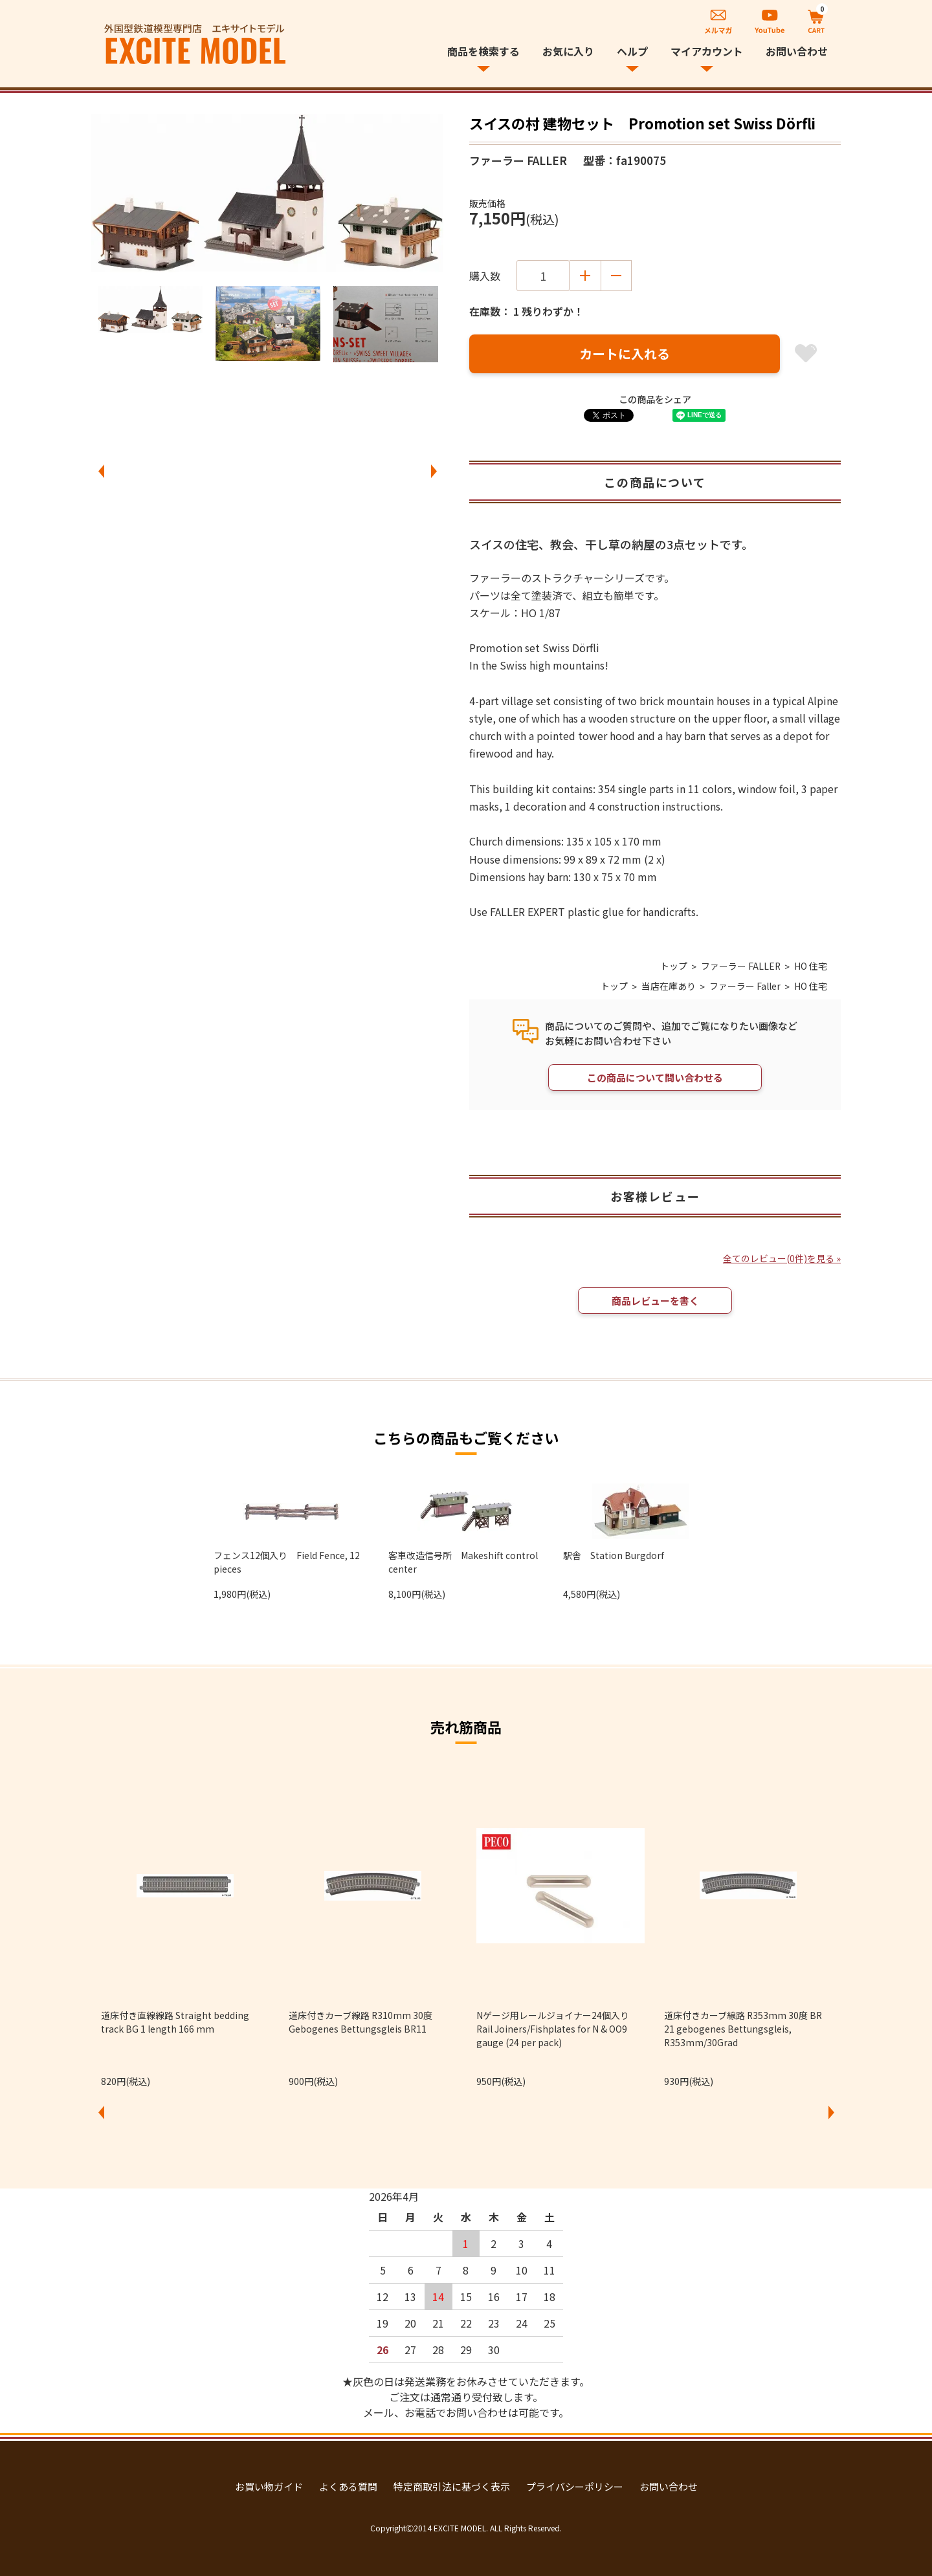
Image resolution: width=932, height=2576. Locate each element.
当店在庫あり (668, 985)
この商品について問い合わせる (655, 1077)
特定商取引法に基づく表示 (452, 2487)
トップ (673, 965)
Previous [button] (101, 471)
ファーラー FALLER (740, 965)
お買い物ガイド (269, 2487)
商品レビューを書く (655, 1300)
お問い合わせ (797, 51)
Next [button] (433, 471)
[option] (267, 193)
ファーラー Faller (745, 985)
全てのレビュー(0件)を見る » (782, 1258)
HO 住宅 (810, 965)
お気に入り (568, 51)
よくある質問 (348, 2487)
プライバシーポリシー (574, 2487)
